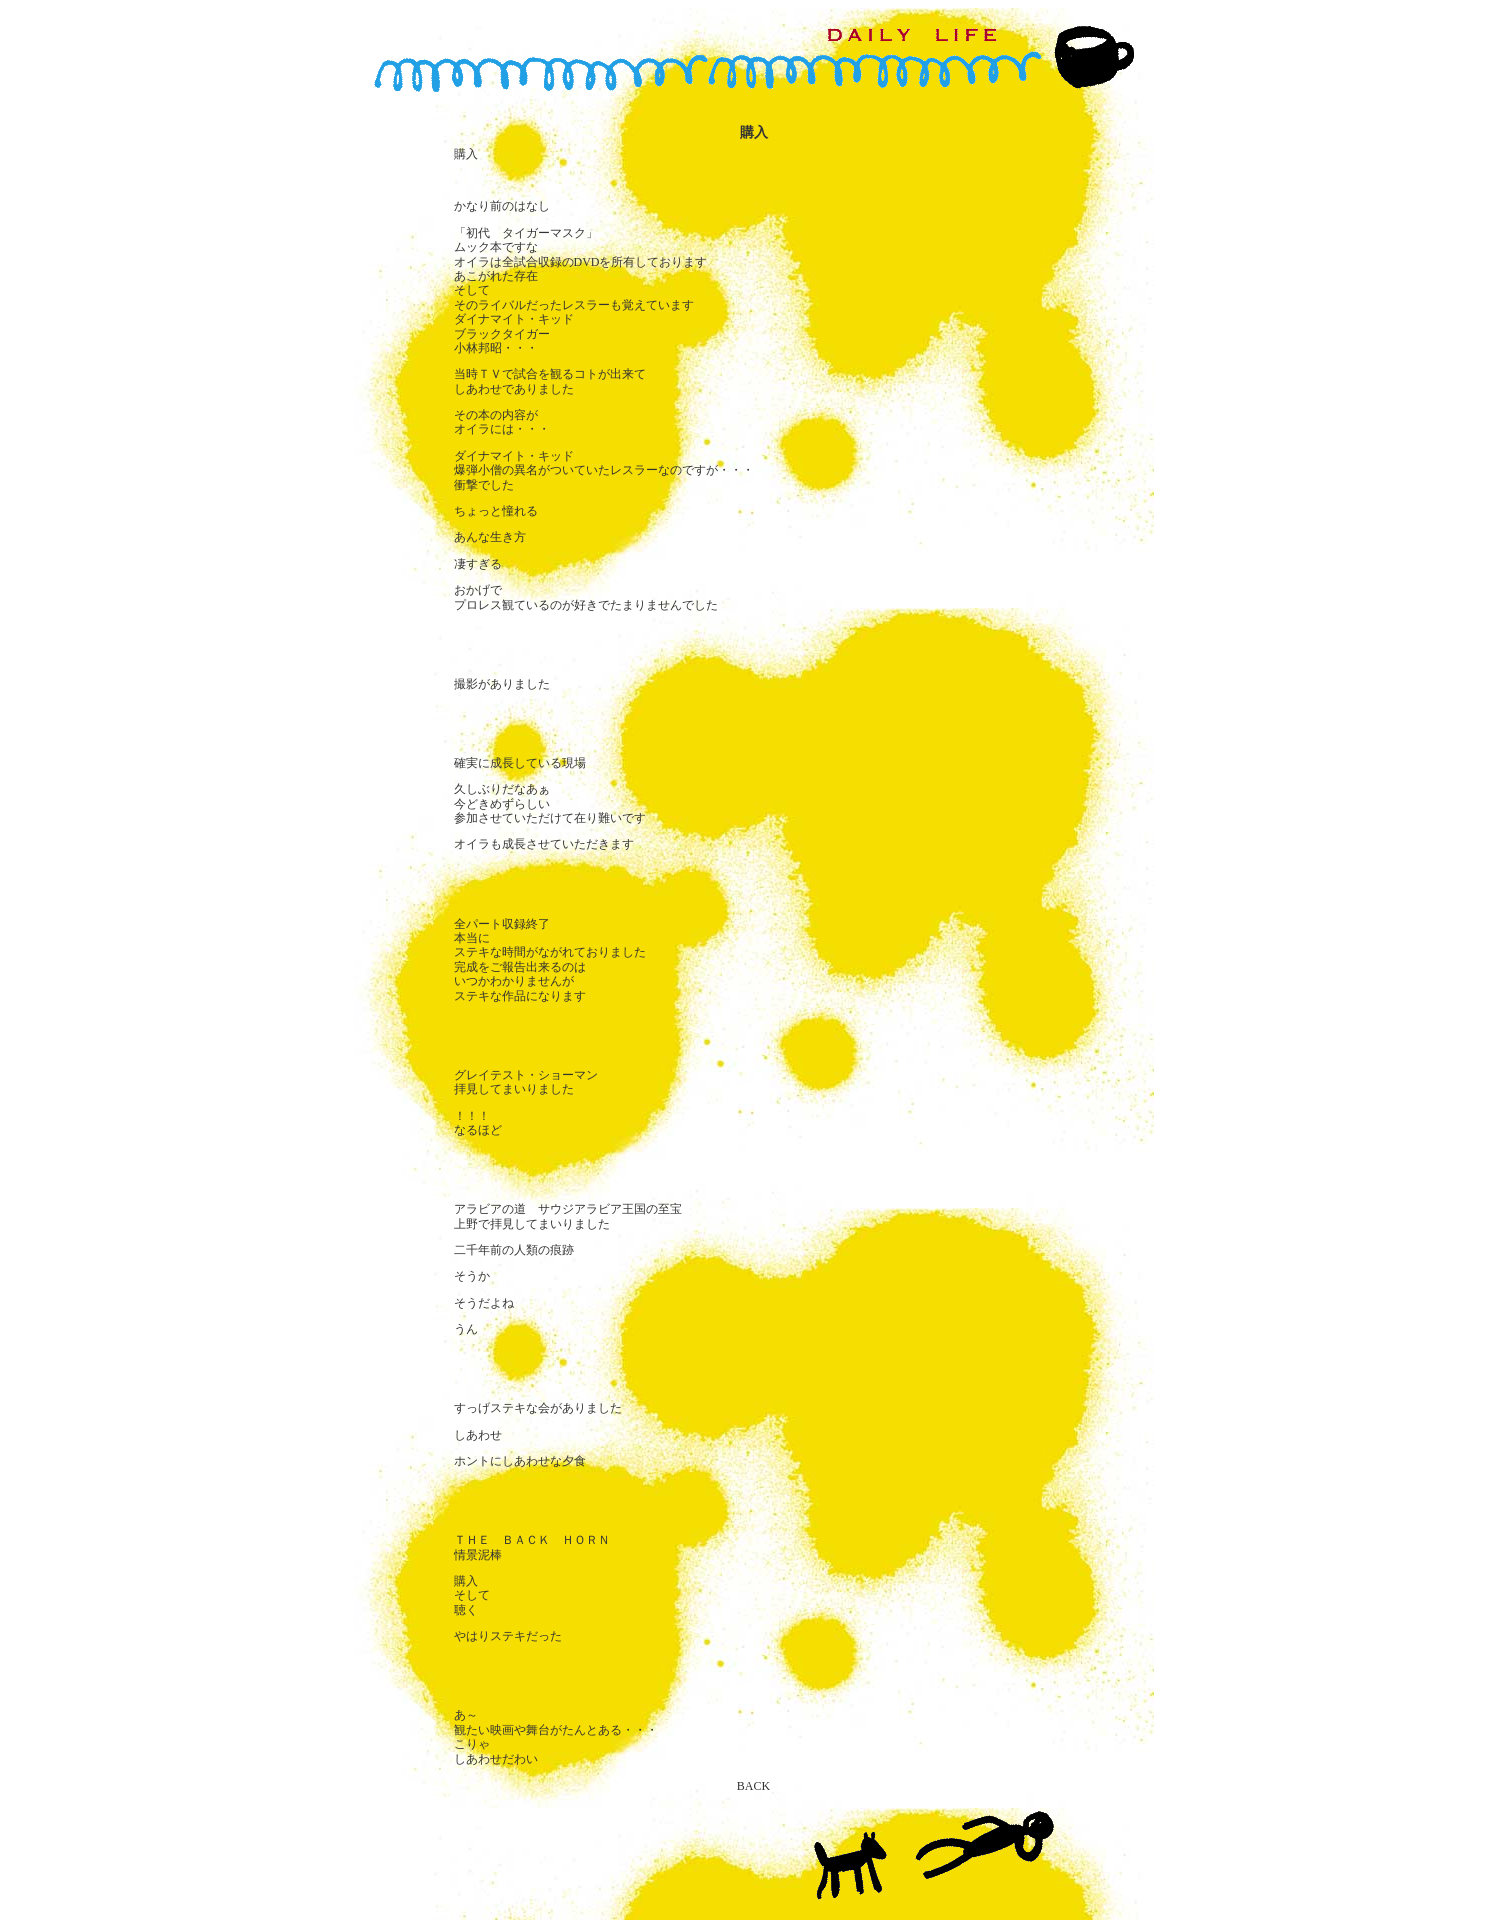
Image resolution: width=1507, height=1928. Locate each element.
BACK (753, 1786)
